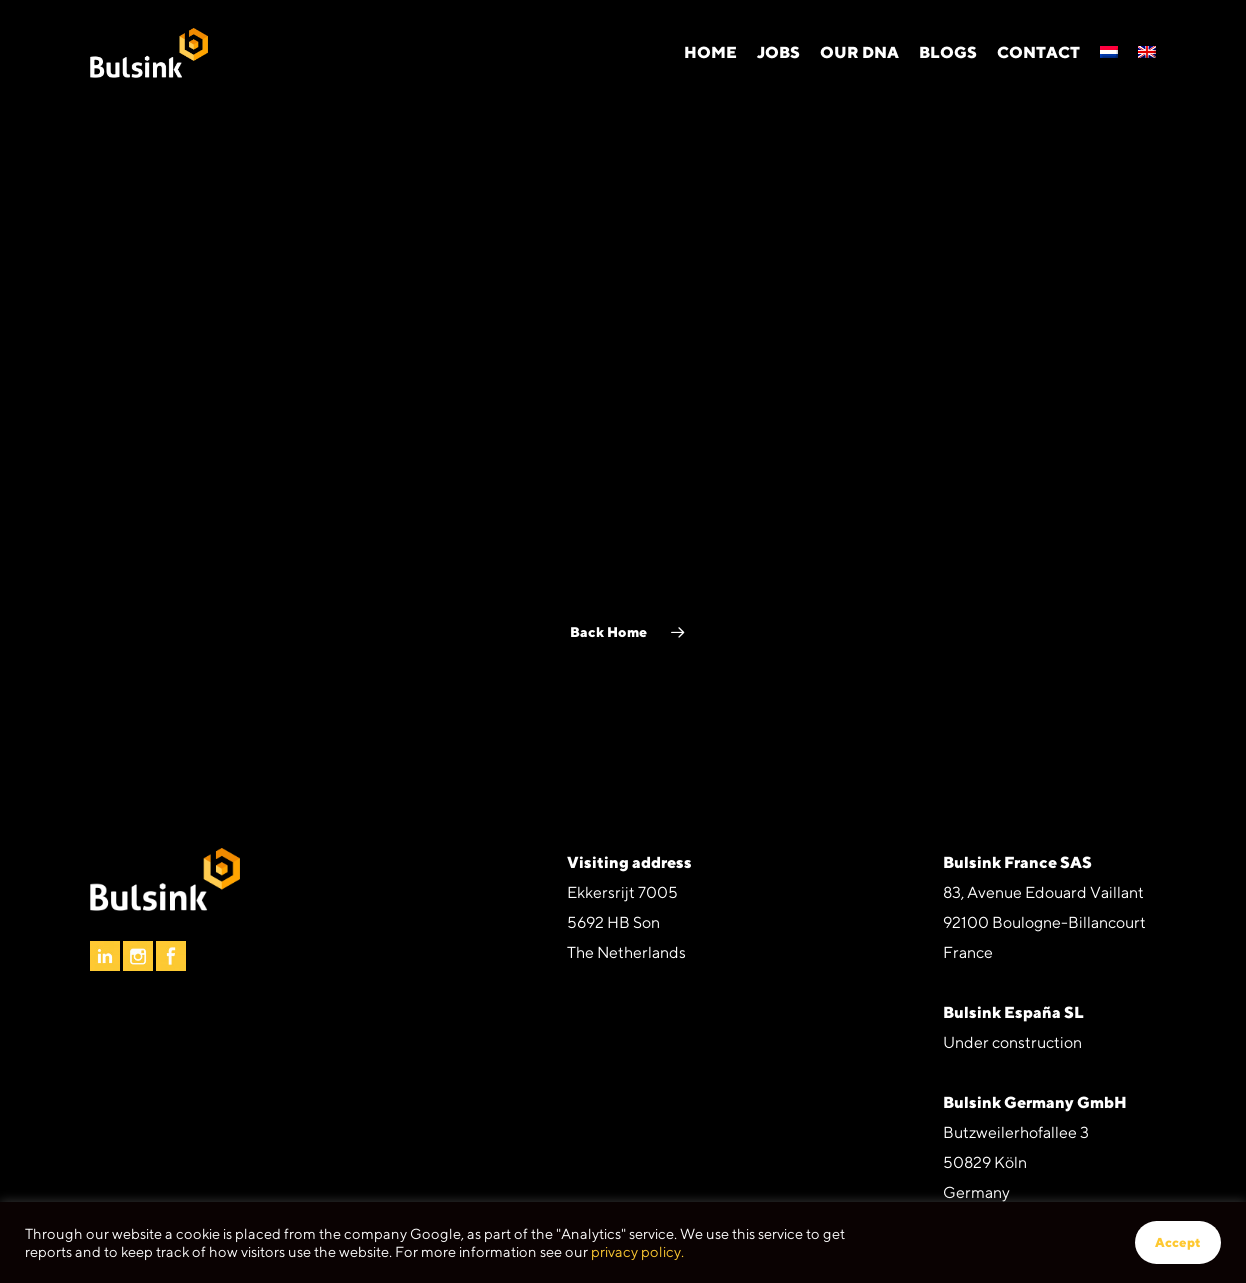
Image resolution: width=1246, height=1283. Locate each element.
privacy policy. (637, 1251)
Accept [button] (1178, 1242)
